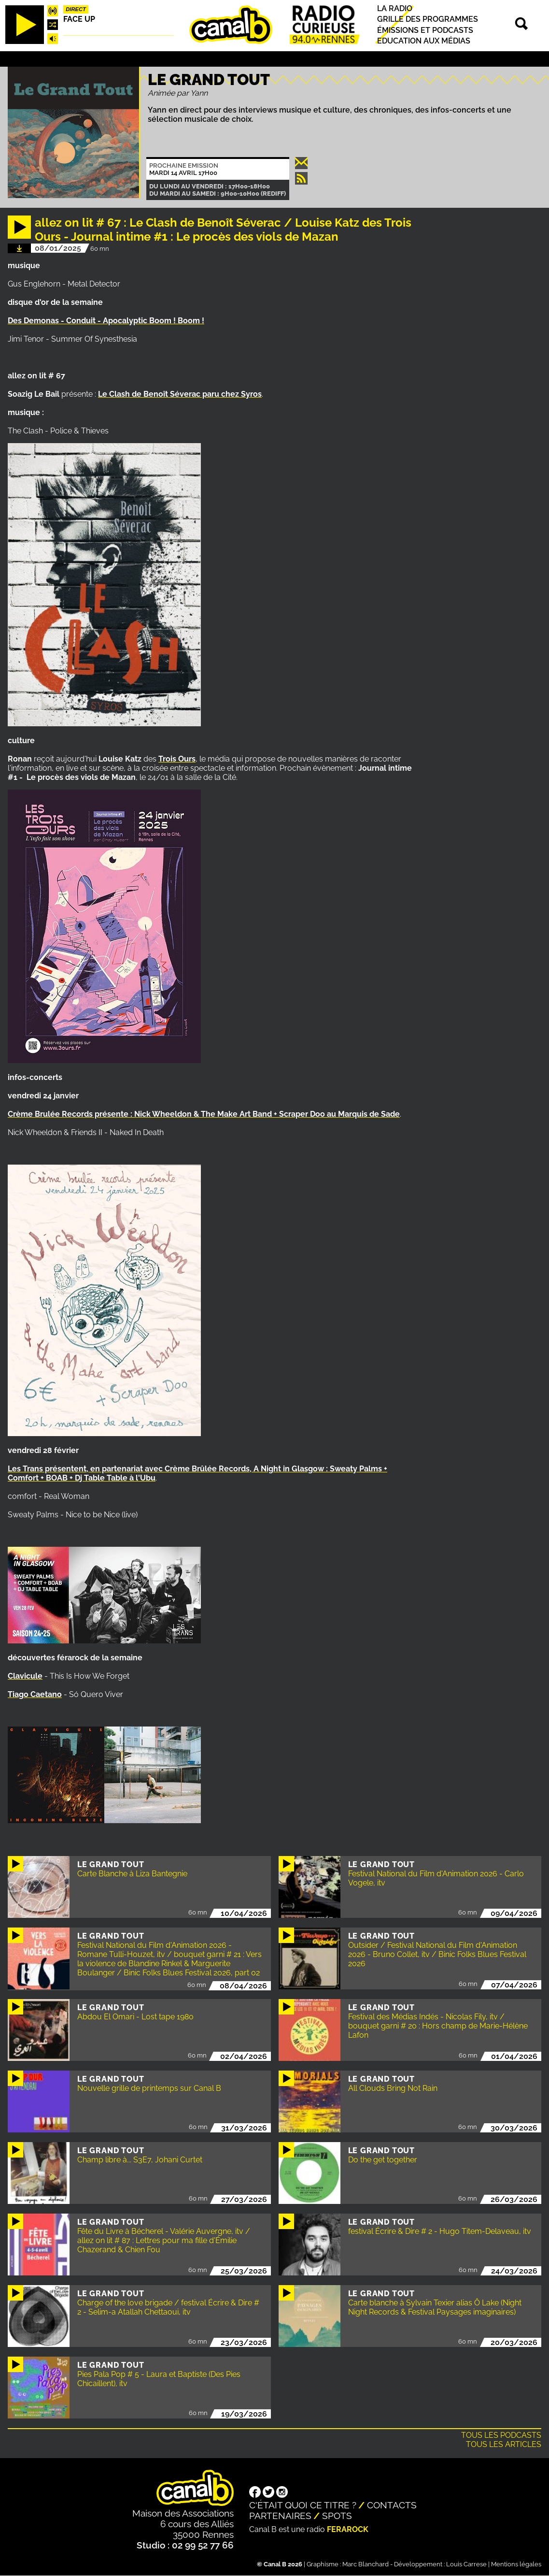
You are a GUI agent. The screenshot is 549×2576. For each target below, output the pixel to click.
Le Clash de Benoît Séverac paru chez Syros (180, 394)
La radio (394, 8)
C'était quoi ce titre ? (302, 2505)
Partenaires (280, 2515)
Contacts (392, 2505)
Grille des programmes (427, 19)
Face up (79, 19)
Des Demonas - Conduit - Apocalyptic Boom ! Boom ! (106, 320)
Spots (337, 2515)
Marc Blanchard (365, 2564)
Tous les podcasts (501, 2435)
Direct (76, 9)
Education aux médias (423, 40)
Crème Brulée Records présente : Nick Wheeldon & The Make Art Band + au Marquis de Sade (204, 1114)
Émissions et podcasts (425, 30)
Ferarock (347, 2529)
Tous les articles (503, 2444)
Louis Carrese (466, 2564)
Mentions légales (516, 2564)
